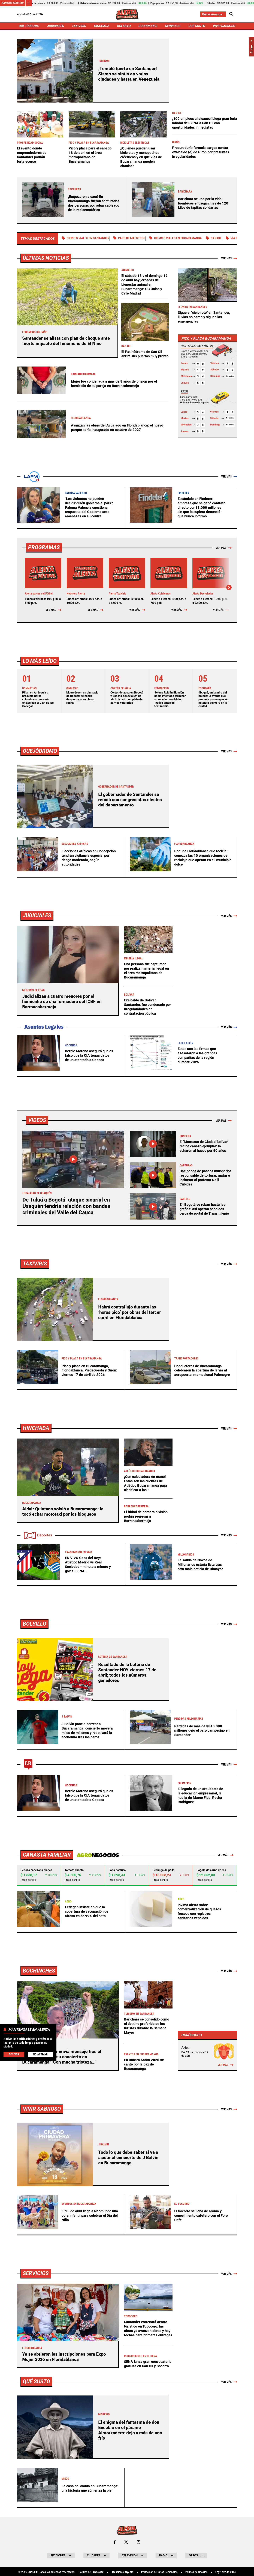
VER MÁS (53, 608)
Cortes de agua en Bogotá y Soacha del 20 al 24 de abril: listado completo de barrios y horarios (126, 696)
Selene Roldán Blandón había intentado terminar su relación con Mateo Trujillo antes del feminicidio (170, 698)
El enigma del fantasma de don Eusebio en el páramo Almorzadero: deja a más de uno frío (130, 2428)
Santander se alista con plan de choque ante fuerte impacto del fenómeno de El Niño (66, 340)
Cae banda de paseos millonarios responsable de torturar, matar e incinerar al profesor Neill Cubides (205, 1176)
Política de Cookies (196, 2571)
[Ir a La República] (28, 1763)
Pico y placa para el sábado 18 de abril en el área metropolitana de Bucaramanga (90, 154)
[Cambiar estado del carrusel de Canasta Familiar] (28, 3)
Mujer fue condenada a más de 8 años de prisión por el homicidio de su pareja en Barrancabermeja (114, 382)
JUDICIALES (55, 26)
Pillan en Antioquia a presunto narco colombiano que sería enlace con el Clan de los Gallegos (38, 698)
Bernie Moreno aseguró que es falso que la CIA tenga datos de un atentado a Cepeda (89, 1054)
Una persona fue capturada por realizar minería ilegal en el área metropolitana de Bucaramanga (146, 969)
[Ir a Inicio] (127, 14)
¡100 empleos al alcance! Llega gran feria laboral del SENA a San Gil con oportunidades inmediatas (204, 122)
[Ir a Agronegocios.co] (97, 1854)
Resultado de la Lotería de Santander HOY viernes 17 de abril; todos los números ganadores (127, 1671)
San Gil (216, 237)
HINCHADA (101, 26)
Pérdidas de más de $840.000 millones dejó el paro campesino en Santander (201, 1729)
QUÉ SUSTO (196, 26)
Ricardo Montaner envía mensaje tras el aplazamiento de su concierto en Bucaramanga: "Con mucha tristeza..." (61, 2056)
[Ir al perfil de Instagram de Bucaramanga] (138, 2541)
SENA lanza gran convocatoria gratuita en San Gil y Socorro (147, 2363)
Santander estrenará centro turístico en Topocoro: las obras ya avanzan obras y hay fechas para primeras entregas (148, 2327)
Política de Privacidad (91, 2571)
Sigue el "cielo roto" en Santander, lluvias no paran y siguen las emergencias (204, 316)
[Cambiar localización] (213, 14)
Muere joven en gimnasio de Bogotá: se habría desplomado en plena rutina (82, 696)
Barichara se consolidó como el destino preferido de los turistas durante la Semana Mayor (146, 2024)
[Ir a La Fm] (31, 475)
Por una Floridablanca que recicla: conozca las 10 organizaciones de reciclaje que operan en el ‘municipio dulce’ (202, 856)
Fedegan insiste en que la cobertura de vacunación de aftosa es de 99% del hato (86, 1910)
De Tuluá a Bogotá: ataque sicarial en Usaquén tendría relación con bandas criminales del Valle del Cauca (66, 1205)
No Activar (40, 2054)
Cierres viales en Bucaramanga (178, 237)
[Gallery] (127, 583)
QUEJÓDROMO (29, 26)
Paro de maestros (131, 237)
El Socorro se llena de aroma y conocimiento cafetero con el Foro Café (201, 2214)
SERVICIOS (172, 26)
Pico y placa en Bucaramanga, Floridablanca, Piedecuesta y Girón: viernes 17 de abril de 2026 (89, 1369)
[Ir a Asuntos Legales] (44, 1026)
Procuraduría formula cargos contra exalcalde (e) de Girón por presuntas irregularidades (200, 151)
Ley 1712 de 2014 (225, 2571)
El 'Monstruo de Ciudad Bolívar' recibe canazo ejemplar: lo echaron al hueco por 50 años (204, 1145)
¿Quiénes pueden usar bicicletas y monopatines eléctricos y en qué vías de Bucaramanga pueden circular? (141, 156)
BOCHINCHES (147, 26)
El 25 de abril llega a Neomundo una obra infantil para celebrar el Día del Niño (90, 2214)
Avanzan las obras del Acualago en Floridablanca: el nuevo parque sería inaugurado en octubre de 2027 (117, 426)
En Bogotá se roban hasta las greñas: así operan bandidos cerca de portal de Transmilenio (204, 1208)
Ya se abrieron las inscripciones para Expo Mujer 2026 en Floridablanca (64, 2355)
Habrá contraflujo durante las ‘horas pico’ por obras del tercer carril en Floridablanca (129, 1311)
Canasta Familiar (13, 3)
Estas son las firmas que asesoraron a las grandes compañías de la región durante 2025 (197, 1054)
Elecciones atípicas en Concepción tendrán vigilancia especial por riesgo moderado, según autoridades (89, 856)
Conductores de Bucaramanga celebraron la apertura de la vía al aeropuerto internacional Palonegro (202, 1369)
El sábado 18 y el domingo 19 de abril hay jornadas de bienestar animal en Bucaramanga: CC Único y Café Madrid (144, 283)
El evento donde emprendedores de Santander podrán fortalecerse (31, 154)
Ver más (229, 257)
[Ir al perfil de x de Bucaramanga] (126, 2541)
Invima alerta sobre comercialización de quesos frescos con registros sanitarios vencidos (199, 1910)
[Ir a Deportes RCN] (37, 1534)
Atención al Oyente (122, 2571)
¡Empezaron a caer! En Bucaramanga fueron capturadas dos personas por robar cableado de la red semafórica (93, 202)
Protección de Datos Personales (159, 2571)
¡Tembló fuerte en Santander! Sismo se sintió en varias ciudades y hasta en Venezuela (128, 74)
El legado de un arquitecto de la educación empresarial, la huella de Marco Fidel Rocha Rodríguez (200, 1794)
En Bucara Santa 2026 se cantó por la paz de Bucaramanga (144, 2063)
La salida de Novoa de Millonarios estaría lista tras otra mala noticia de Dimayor (200, 1563)
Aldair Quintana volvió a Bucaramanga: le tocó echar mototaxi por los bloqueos (63, 1510)
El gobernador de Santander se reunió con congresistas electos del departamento (130, 798)
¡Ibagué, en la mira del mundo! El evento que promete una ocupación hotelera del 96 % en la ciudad (213, 698)
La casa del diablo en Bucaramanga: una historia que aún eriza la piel (90, 2487)
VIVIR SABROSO (224, 26)
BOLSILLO (124, 26)
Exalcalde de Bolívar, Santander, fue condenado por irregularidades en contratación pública (147, 1006)
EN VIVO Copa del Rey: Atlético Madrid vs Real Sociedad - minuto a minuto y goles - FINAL (88, 1563)
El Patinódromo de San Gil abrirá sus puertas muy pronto (144, 352)
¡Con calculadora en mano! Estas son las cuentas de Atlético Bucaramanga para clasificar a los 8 (145, 1481)
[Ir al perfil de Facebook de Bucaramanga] (115, 2541)
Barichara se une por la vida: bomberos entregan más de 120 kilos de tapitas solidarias (203, 202)
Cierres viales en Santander (88, 237)
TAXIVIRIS (79, 26)
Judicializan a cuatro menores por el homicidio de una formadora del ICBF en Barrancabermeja (62, 1000)
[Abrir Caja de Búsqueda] (231, 14)
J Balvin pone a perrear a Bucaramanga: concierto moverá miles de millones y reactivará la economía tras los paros (87, 1729)
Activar (14, 2054)
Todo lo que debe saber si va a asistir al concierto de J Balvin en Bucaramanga (128, 2156)
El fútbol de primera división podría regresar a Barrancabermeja (146, 1515)
